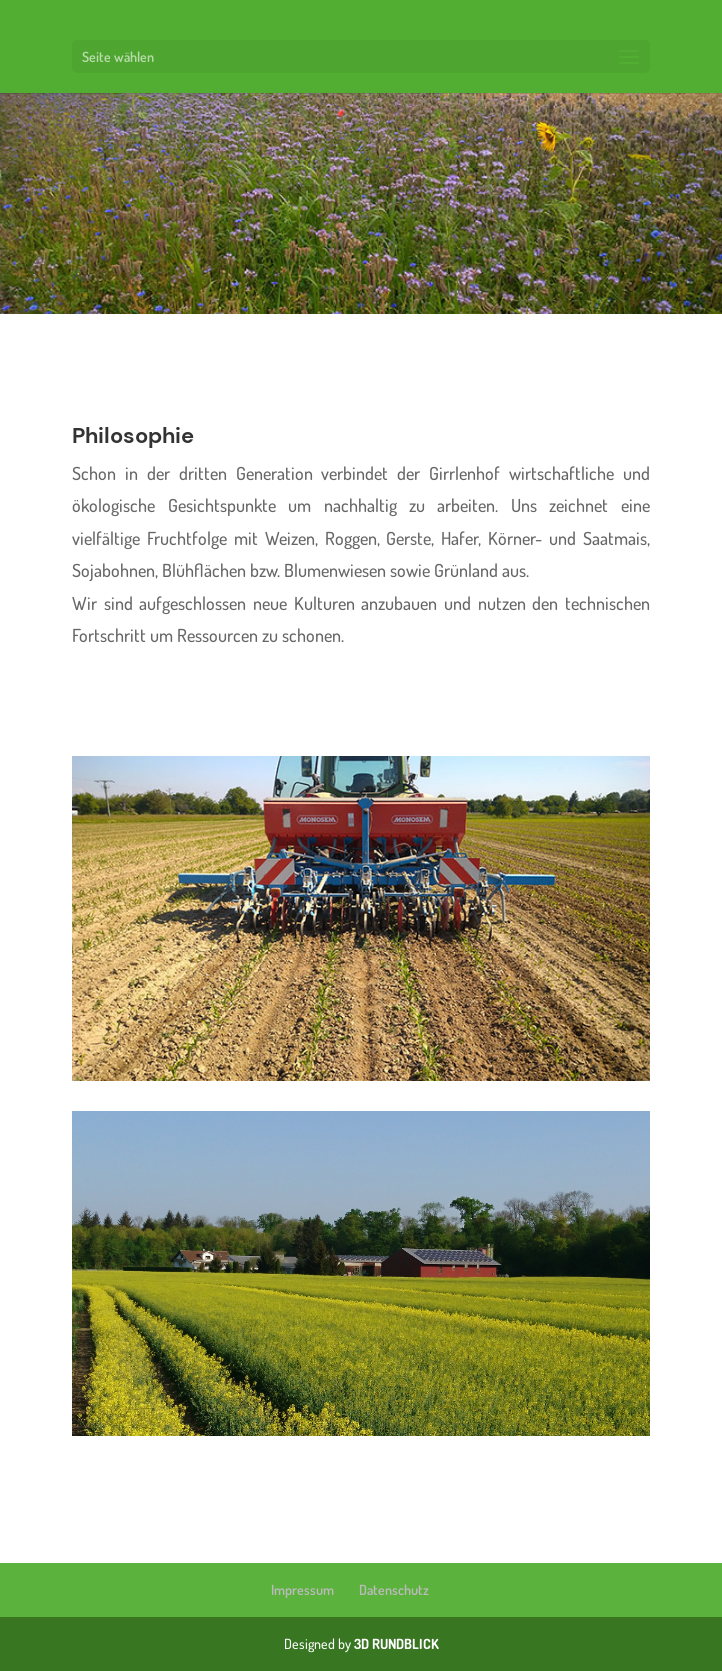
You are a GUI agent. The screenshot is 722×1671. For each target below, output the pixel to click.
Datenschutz (394, 1589)
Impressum (302, 1589)
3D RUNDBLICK (396, 1643)
